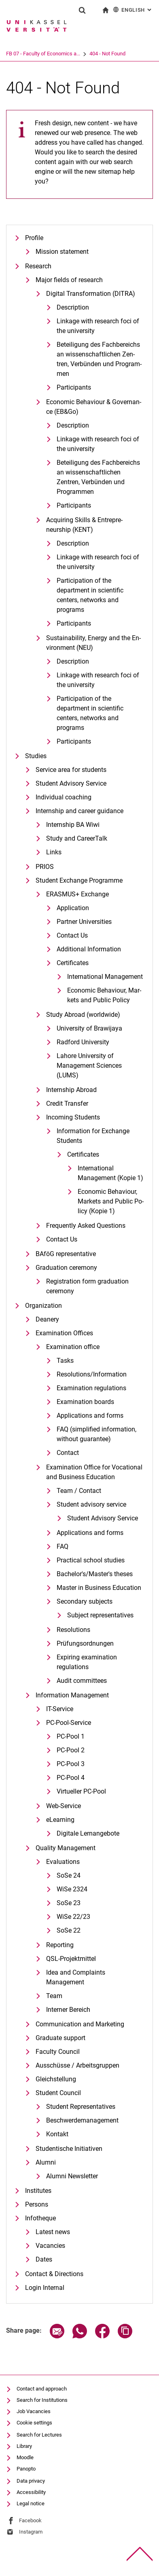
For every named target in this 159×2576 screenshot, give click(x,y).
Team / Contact (79, 1491)
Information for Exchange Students (93, 1136)
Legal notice (31, 2503)
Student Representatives (80, 2106)
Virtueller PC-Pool (81, 1791)
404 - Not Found (107, 54)
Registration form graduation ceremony (87, 1286)
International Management (105, 976)
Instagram (30, 2532)
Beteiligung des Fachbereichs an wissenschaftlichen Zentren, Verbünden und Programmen (98, 477)
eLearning (60, 1819)
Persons (36, 2204)
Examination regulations (91, 1388)
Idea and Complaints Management (75, 1977)
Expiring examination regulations (87, 1662)
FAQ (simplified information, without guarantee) (96, 1434)
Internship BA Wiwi (73, 824)
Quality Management (65, 1848)
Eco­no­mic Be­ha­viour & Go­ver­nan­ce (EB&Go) (93, 406)
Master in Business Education (99, 1588)
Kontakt (57, 2134)
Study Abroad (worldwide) (83, 1014)
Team (54, 1996)
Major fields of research (69, 280)
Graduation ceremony (66, 1267)
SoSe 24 (69, 1875)
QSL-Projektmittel (71, 1959)
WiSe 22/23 (73, 1916)
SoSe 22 (69, 1930)
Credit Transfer (67, 1103)
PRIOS (45, 867)
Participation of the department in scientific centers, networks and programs (90, 595)
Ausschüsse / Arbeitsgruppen (77, 2065)
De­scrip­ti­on (73, 307)
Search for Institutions (42, 2400)
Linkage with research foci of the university (98, 326)
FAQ (62, 1546)
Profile (34, 238)
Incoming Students (73, 1117)
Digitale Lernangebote (88, 1833)
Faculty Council (58, 2051)
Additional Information (89, 949)
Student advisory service (91, 1504)
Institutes (38, 2190)
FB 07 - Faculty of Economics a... (43, 54)
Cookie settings (34, 2423)
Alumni (46, 2162)
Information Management (72, 1695)
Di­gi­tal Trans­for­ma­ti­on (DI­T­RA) (90, 293)
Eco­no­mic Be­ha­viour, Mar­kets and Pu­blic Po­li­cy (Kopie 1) (111, 1201)
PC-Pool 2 (71, 1750)
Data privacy (31, 2481)
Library (24, 2446)
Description (73, 425)
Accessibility (31, 2492)
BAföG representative (66, 1254)
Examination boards (85, 1402)
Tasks (65, 1360)
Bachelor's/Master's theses (95, 1574)
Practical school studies (91, 1560)
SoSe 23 (69, 1903)
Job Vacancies (34, 2411)
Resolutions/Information (92, 1374)
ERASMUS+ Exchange (77, 894)
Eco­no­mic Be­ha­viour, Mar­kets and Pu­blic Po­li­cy (104, 995)
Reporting (60, 1945)
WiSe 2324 (72, 1889)
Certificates (73, 963)
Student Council (58, 2093)
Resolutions (73, 1630)
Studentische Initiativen (69, 2148)
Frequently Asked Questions (85, 1225)
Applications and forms (90, 1415)
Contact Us (72, 935)
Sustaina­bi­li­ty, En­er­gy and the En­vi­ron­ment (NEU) (93, 642)
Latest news (53, 2232)
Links (53, 852)
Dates (44, 2259)
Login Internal (44, 2287)
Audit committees (82, 1680)
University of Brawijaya (89, 1028)
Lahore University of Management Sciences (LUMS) (89, 1065)
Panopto (26, 2469)
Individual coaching (63, 797)
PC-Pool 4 (71, 1777)
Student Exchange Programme (79, 880)
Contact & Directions (54, 2274)
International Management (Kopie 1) (110, 1173)
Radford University (83, 1042)
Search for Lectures (39, 2435)
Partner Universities (84, 921)
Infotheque (40, 2218)
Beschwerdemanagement (82, 2120)
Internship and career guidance (79, 811)
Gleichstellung (56, 2079)
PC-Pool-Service (68, 1722)
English (133, 9)
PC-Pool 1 (71, 1736)
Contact (68, 1453)
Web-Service (63, 1806)
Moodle (25, 2457)
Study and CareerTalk (76, 838)
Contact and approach (42, 2389)
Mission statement (62, 251)
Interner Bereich (68, 2009)
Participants (74, 387)
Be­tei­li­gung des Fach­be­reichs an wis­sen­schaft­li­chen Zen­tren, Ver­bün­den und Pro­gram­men (99, 359)
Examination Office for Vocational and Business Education (94, 1472)
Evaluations (63, 1862)
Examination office (73, 1347)
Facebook (30, 2520)
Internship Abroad (71, 1090)
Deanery (47, 1319)
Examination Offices (64, 1333)
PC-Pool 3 (71, 1764)
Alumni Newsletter (72, 2176)
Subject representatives (100, 1615)
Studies (36, 756)
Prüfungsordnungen (85, 1643)
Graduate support (60, 2038)
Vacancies (50, 2245)
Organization (43, 1305)
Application (73, 908)
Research (38, 266)
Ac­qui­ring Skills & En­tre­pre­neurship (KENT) (84, 524)
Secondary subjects (84, 1601)
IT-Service (59, 1709)
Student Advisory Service (71, 783)
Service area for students (71, 770)
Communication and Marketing (80, 2024)
